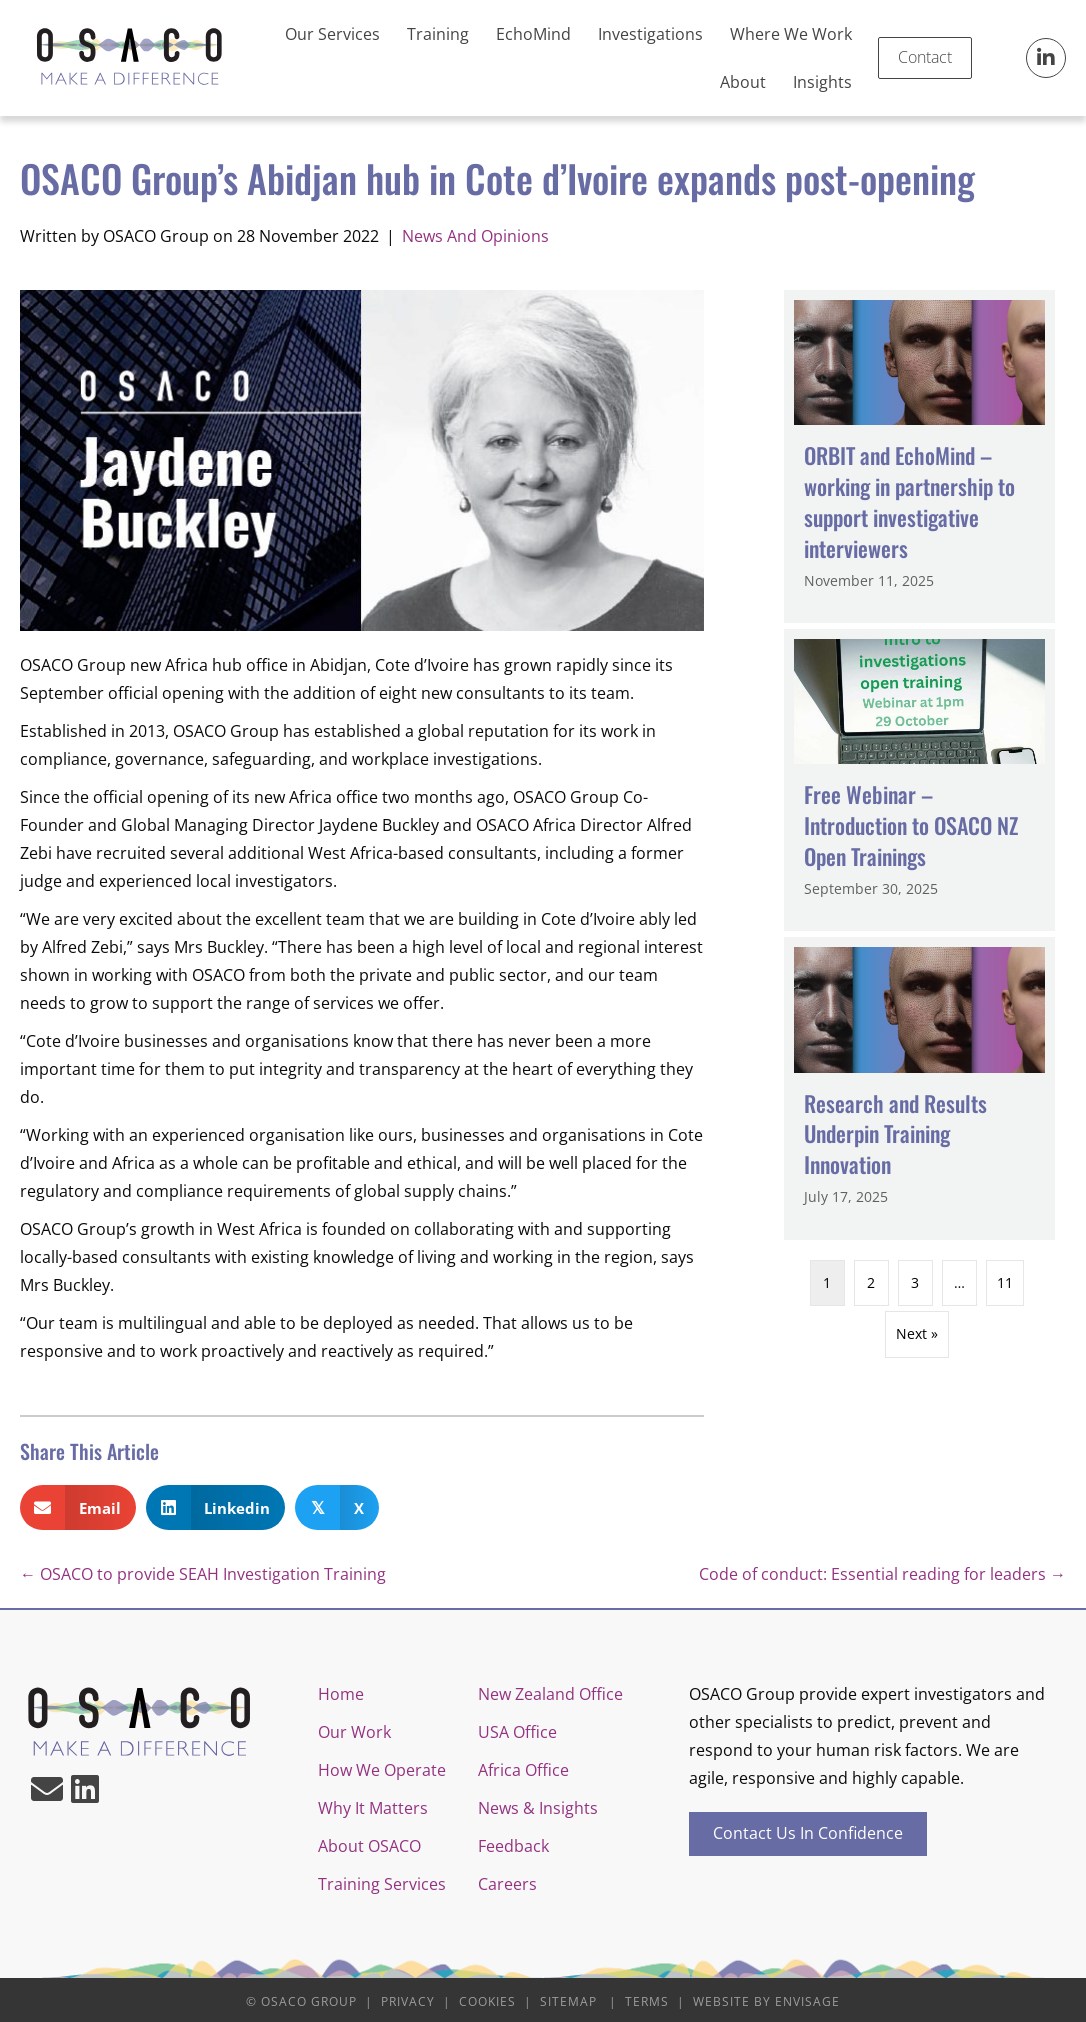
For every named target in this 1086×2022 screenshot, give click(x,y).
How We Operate (382, 1770)
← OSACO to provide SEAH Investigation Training (203, 1574)
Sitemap (568, 2001)
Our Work (354, 1732)
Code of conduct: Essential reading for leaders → (882, 1574)
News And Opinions (475, 236)
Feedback (513, 1846)
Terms (647, 2001)
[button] (1046, 58)
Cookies (487, 2001)
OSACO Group (309, 2001)
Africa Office (523, 1770)
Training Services (382, 1884)
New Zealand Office (550, 1694)
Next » (917, 1333)
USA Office (517, 1732)
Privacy (408, 2001)
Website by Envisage (766, 2001)
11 (1005, 1282)
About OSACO (369, 1846)
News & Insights (538, 1808)
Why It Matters (373, 1808)
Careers (507, 1884)
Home (341, 1694)
